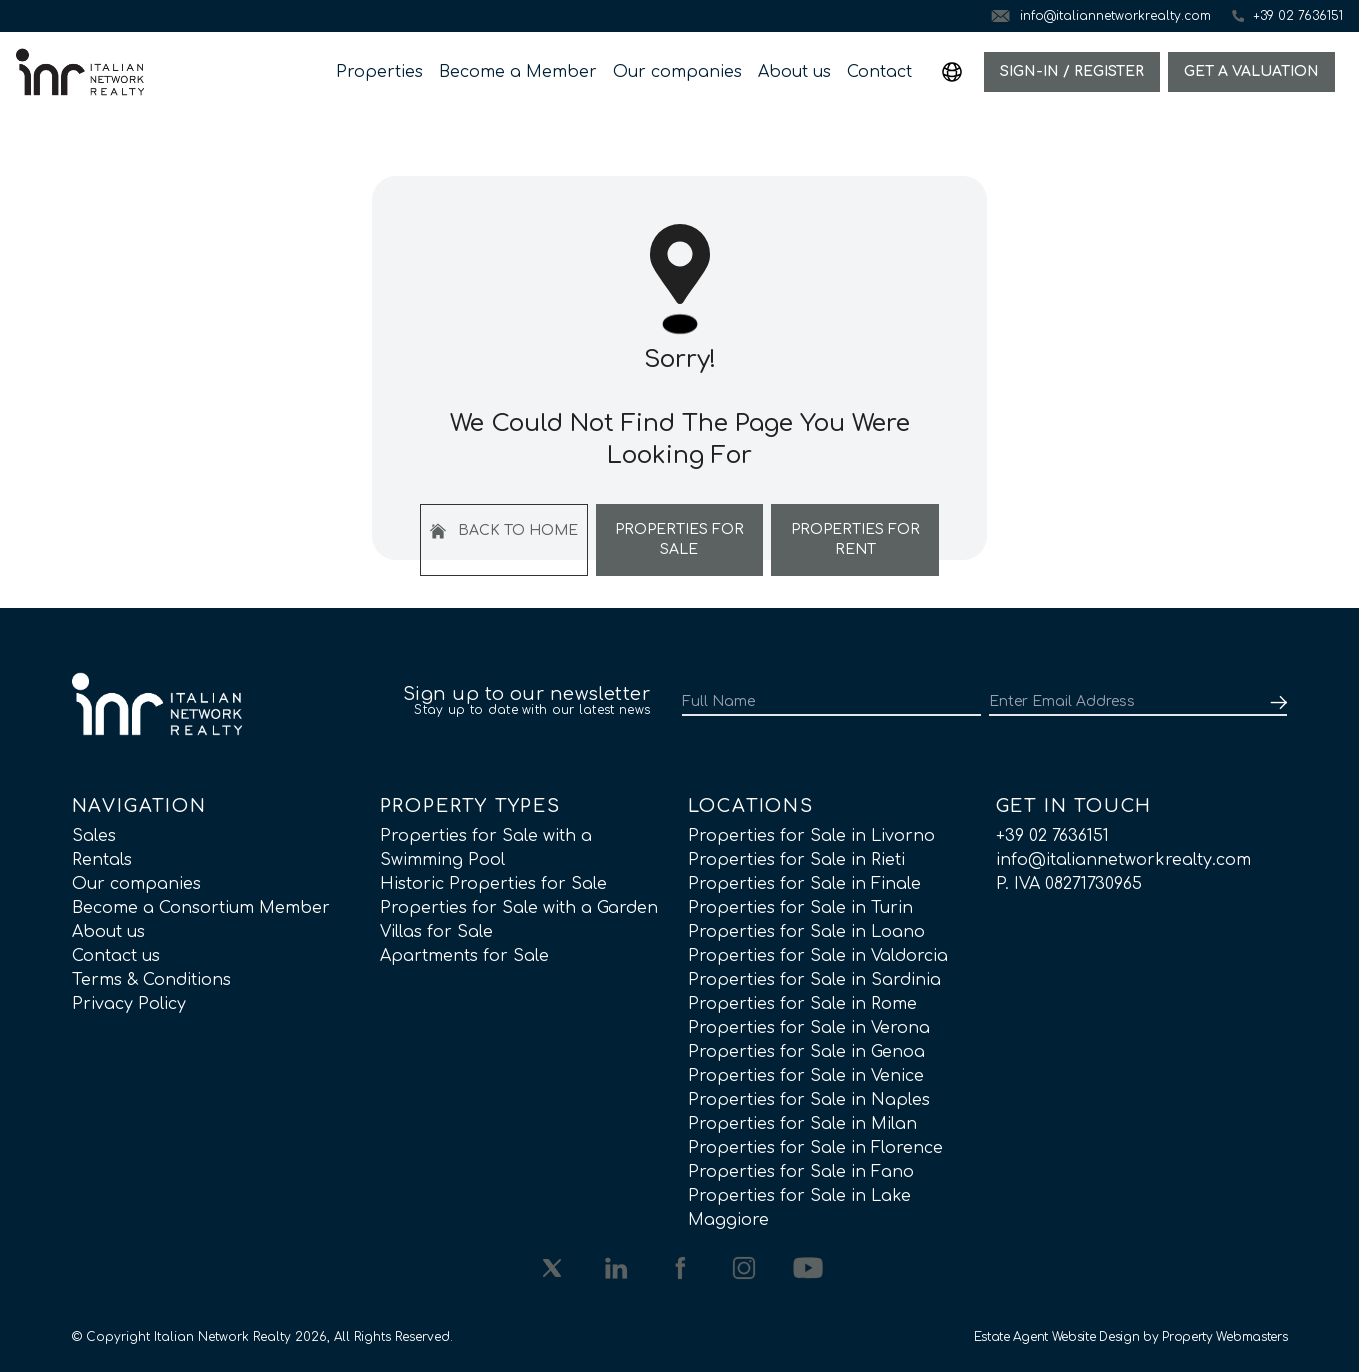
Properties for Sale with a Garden (519, 908)
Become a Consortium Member (201, 908)
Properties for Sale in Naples (809, 1100)
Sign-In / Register (1072, 71)
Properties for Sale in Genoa (806, 1052)
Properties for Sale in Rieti (796, 860)
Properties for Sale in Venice (806, 1076)
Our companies (677, 72)
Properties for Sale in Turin (800, 908)
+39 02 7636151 (1052, 836)
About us (794, 72)
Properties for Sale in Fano (801, 1172)
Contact (879, 72)
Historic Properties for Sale (493, 884)
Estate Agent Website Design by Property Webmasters (1131, 1337)
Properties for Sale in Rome (802, 1004)
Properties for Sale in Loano (806, 932)
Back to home (504, 531)
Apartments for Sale (464, 956)
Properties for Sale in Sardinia (814, 980)
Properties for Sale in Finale (804, 884)
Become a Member (518, 72)
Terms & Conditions (151, 980)
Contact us (116, 956)
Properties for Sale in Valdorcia (818, 956)
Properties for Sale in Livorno (811, 836)
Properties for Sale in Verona (809, 1028)
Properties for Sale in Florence (815, 1148)
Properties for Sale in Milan (802, 1124)
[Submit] (1275, 702)
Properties (379, 72)
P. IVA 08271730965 (1069, 884)
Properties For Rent (855, 539)
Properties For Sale (679, 539)
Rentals (102, 860)
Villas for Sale (436, 932)
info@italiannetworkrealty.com (1123, 860)
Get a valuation (1251, 71)
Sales (94, 836)
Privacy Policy (129, 1004)
